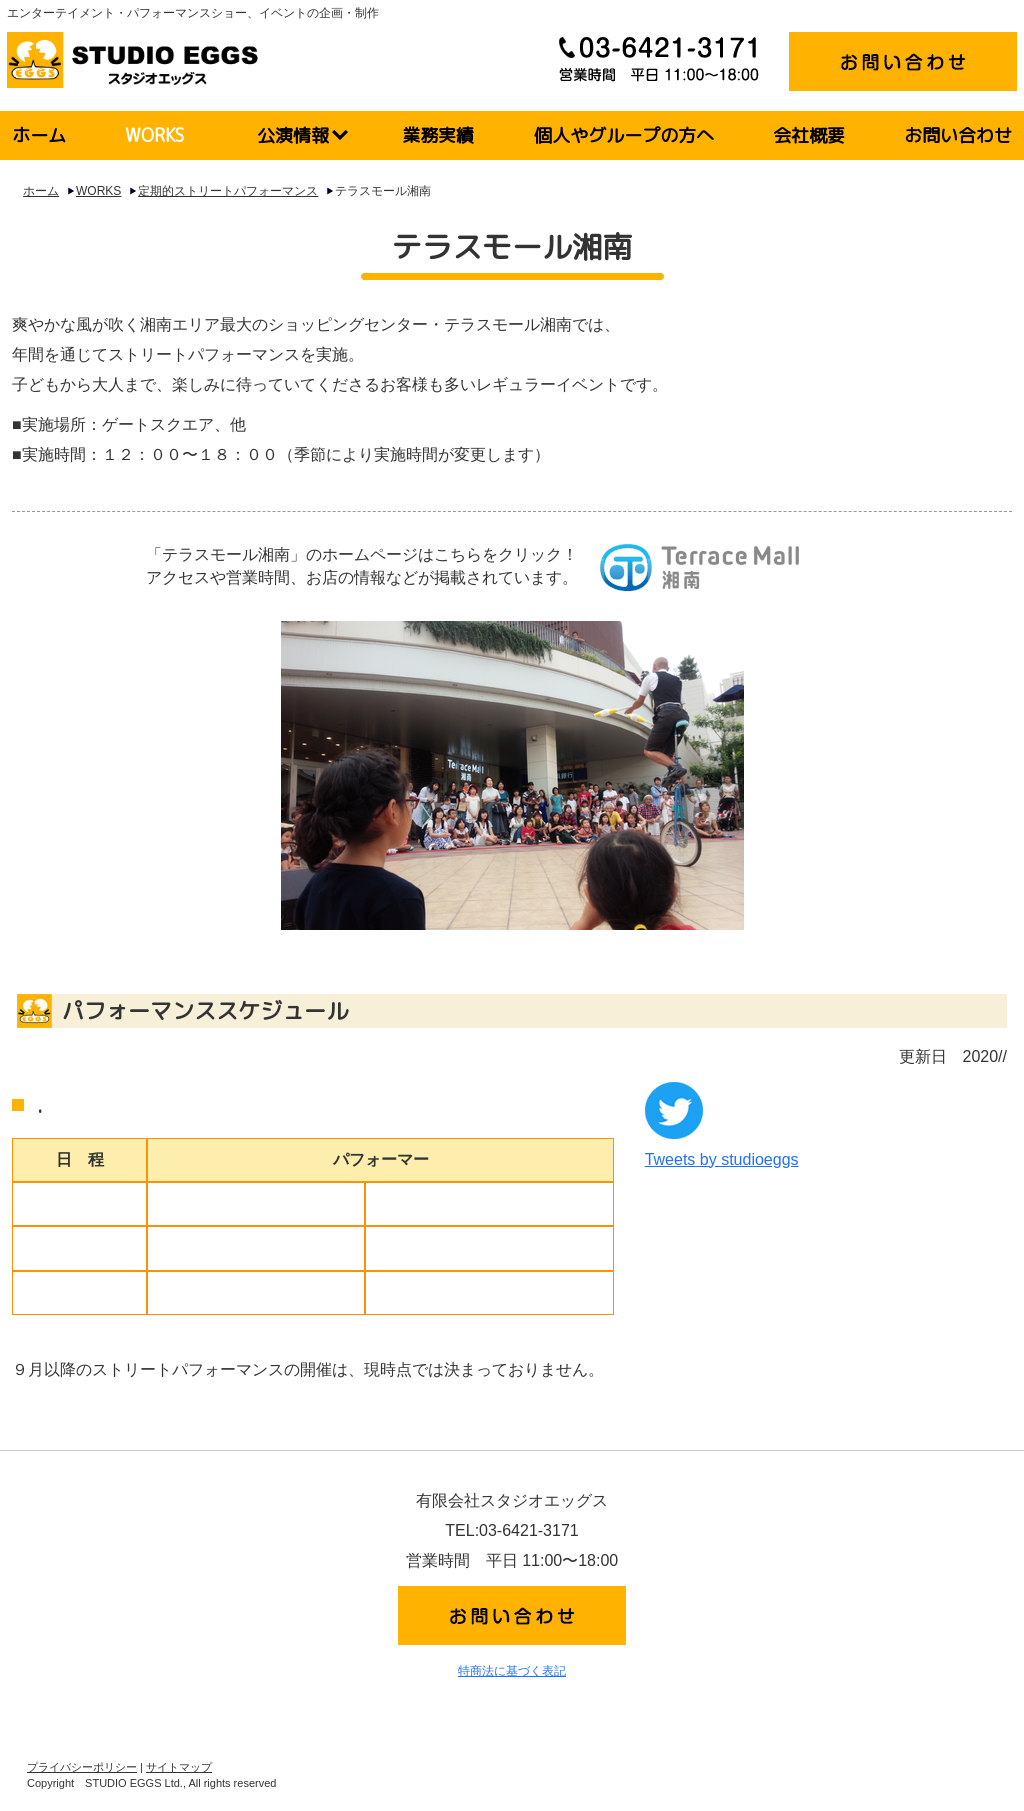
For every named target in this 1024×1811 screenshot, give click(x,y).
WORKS (154, 135)
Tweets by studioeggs (722, 1159)
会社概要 (809, 135)
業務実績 (438, 135)
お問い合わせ (958, 135)
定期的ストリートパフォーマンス (228, 191)
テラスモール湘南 (383, 191)
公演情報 (293, 135)
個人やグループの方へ (624, 135)
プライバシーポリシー (82, 1767)
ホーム (39, 135)
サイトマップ (179, 1767)
